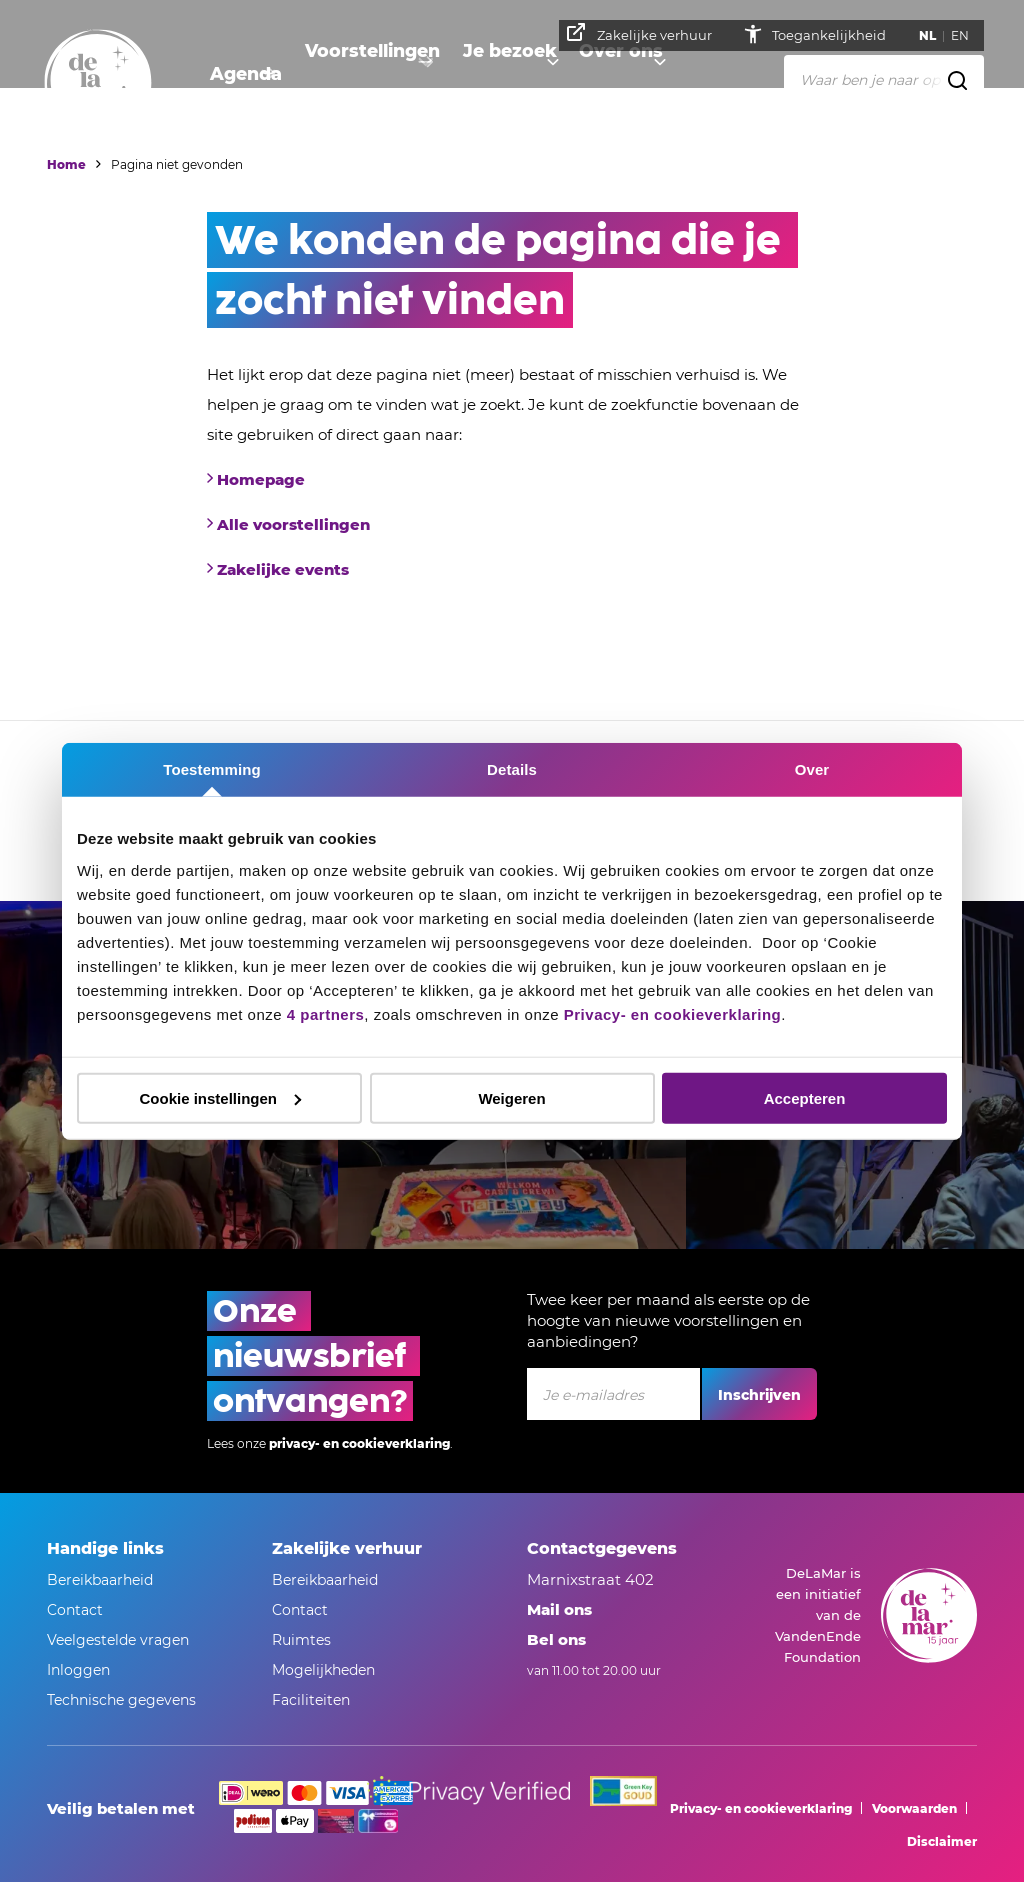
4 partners (326, 1013)
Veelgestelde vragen (118, 1640)
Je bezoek (485, 75)
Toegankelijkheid (837, 35)
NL (934, 35)
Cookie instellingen (220, 1097)
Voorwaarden (914, 1808)
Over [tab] (812, 769)
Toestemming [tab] (212, 769)
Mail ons (559, 1609)
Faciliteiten (311, 1700)
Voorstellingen (358, 75)
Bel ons (556, 1639)
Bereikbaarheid (100, 1580)
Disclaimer (942, 1841)
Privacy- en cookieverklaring (672, 1013)
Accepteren (805, 1097)
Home (66, 164)
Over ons (591, 75)
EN (967, 35)
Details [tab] (512, 769)
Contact (75, 1610)
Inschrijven (759, 1395)
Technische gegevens (121, 1700)
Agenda (239, 75)
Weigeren (511, 1097)
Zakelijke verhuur (646, 33)
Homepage (261, 479)
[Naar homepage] (98, 83)
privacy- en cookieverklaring (359, 1443)
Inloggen (78, 1670)
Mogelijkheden (323, 1670)
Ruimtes (301, 1640)
